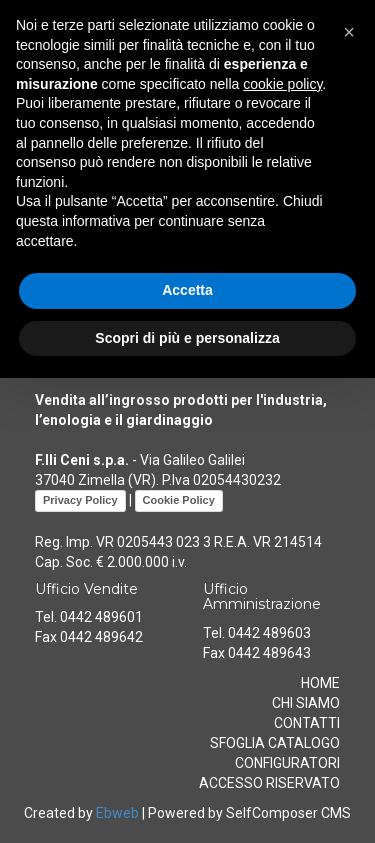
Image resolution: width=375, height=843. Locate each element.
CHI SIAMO (306, 703)
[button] (349, 32)
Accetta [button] (187, 290)
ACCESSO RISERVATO (269, 783)
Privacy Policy (80, 500)
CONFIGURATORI (287, 763)
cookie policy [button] (282, 84)
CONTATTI (307, 723)
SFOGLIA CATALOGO (275, 743)
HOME (320, 683)
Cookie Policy (179, 500)
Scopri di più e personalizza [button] (187, 338)
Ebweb (117, 813)
